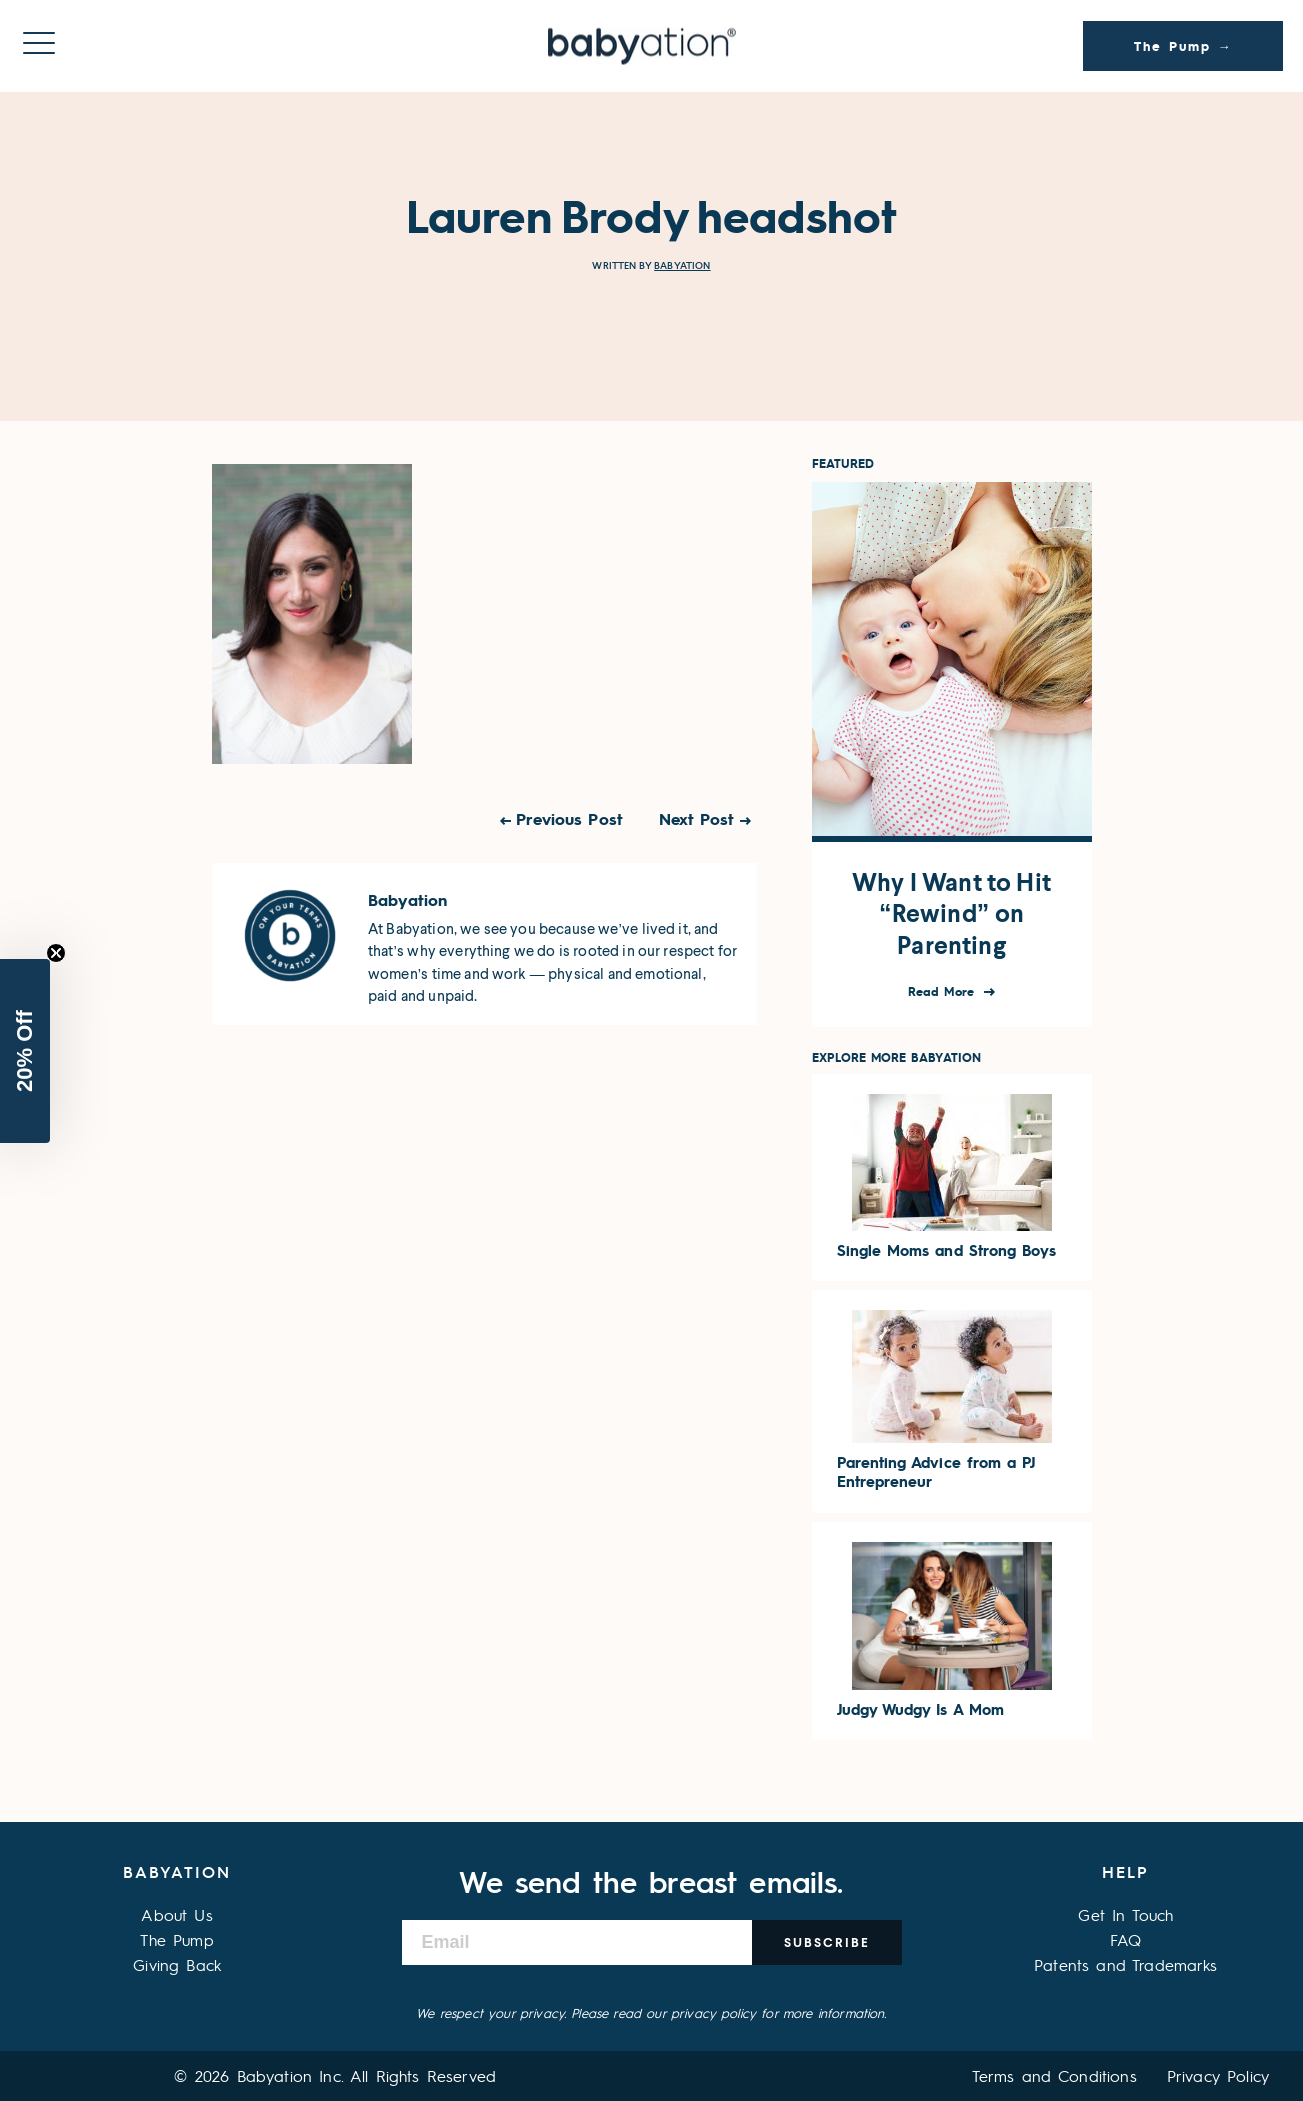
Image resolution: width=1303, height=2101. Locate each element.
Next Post (697, 818)
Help (1125, 1871)
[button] (25, 1051)
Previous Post (569, 818)
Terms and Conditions (1054, 2075)
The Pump (176, 1939)
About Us (176, 1914)
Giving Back (177, 1964)
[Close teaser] (56, 953)
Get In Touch (1125, 1914)
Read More (943, 991)
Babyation (682, 265)
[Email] (577, 1942)
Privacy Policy (1218, 2075)
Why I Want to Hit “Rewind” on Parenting (951, 914)
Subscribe (827, 1942)
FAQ (1125, 1939)
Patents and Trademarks (1126, 1964)
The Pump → (1183, 45)
